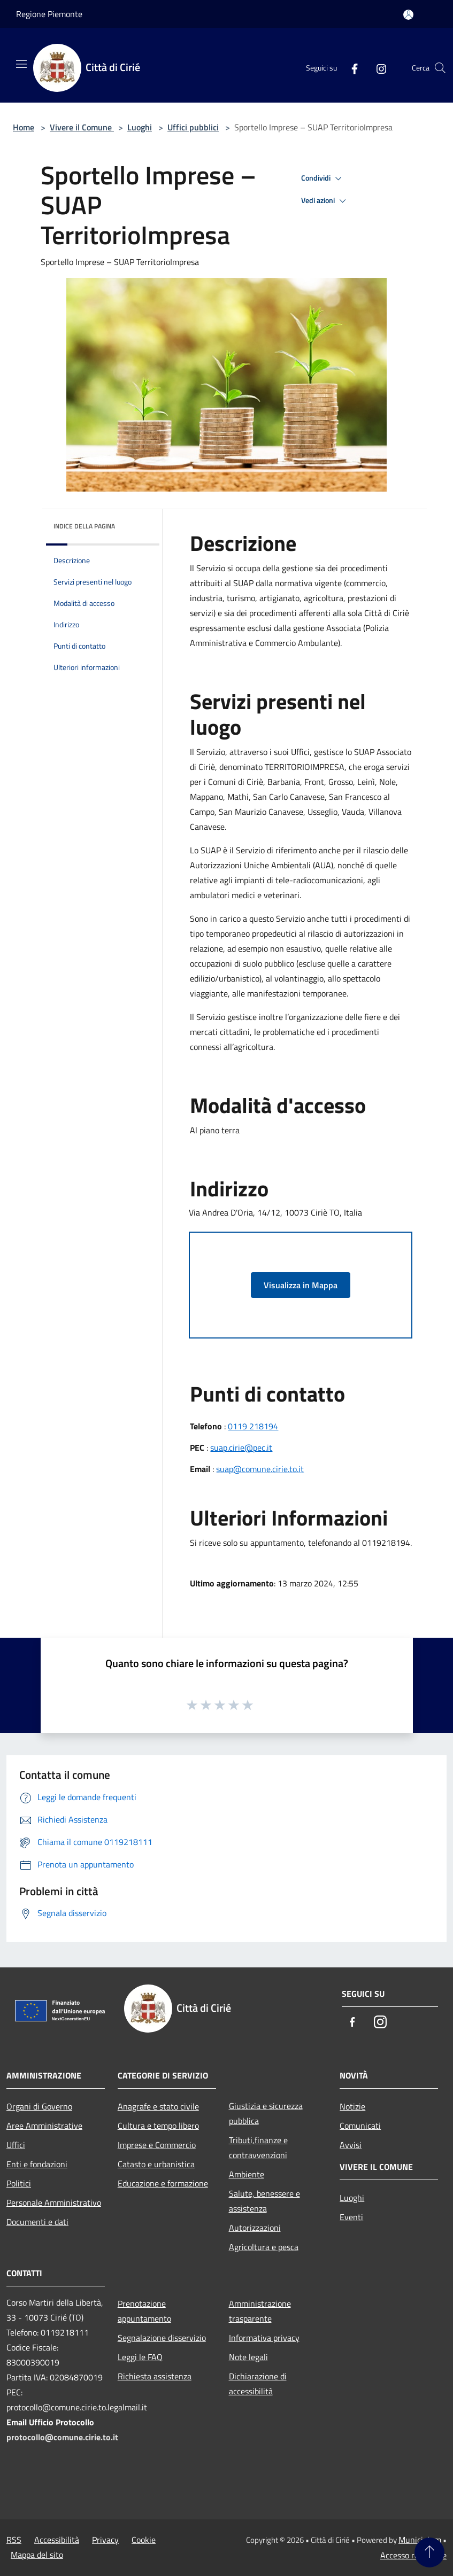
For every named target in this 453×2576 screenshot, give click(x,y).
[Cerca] (440, 67)
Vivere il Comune (82, 127)
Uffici (15, 2144)
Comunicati (360, 2125)
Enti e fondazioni (36, 2164)
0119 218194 (253, 1426)
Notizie (352, 2106)
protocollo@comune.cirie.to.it (62, 2437)
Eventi (351, 2217)
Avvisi (351, 2144)
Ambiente (246, 2174)
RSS (13, 2539)
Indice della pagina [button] (84, 526)
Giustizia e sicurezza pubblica (266, 2113)
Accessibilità (56, 2539)
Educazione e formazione (163, 2183)
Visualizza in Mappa (300, 1285)
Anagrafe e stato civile (158, 2106)
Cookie (144, 2539)
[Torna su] (429, 2552)
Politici (18, 2183)
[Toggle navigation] (21, 64)
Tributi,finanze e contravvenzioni (258, 2147)
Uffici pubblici (193, 127)
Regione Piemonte (49, 13)
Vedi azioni (325, 200)
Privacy (105, 2539)
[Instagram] (377, 67)
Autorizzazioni (255, 2227)
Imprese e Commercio (157, 2144)
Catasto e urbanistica (156, 2164)
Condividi (323, 178)
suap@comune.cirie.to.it (260, 1468)
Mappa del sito (37, 2554)
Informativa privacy (264, 2337)
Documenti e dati (37, 2221)
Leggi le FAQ (140, 2357)
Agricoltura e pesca (263, 2246)
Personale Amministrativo (53, 2202)
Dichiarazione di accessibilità (258, 2384)
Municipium (419, 2539)
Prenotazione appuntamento (144, 2311)
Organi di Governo (39, 2106)
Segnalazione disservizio (162, 2337)
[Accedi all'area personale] (408, 14)
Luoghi (139, 127)
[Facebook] (350, 67)
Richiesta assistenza (154, 2376)
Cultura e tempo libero (158, 2125)
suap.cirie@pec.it (241, 1447)
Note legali (248, 2357)
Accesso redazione (413, 2555)
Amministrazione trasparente (260, 2311)
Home (23, 127)
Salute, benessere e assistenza (264, 2201)
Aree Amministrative (44, 2125)
